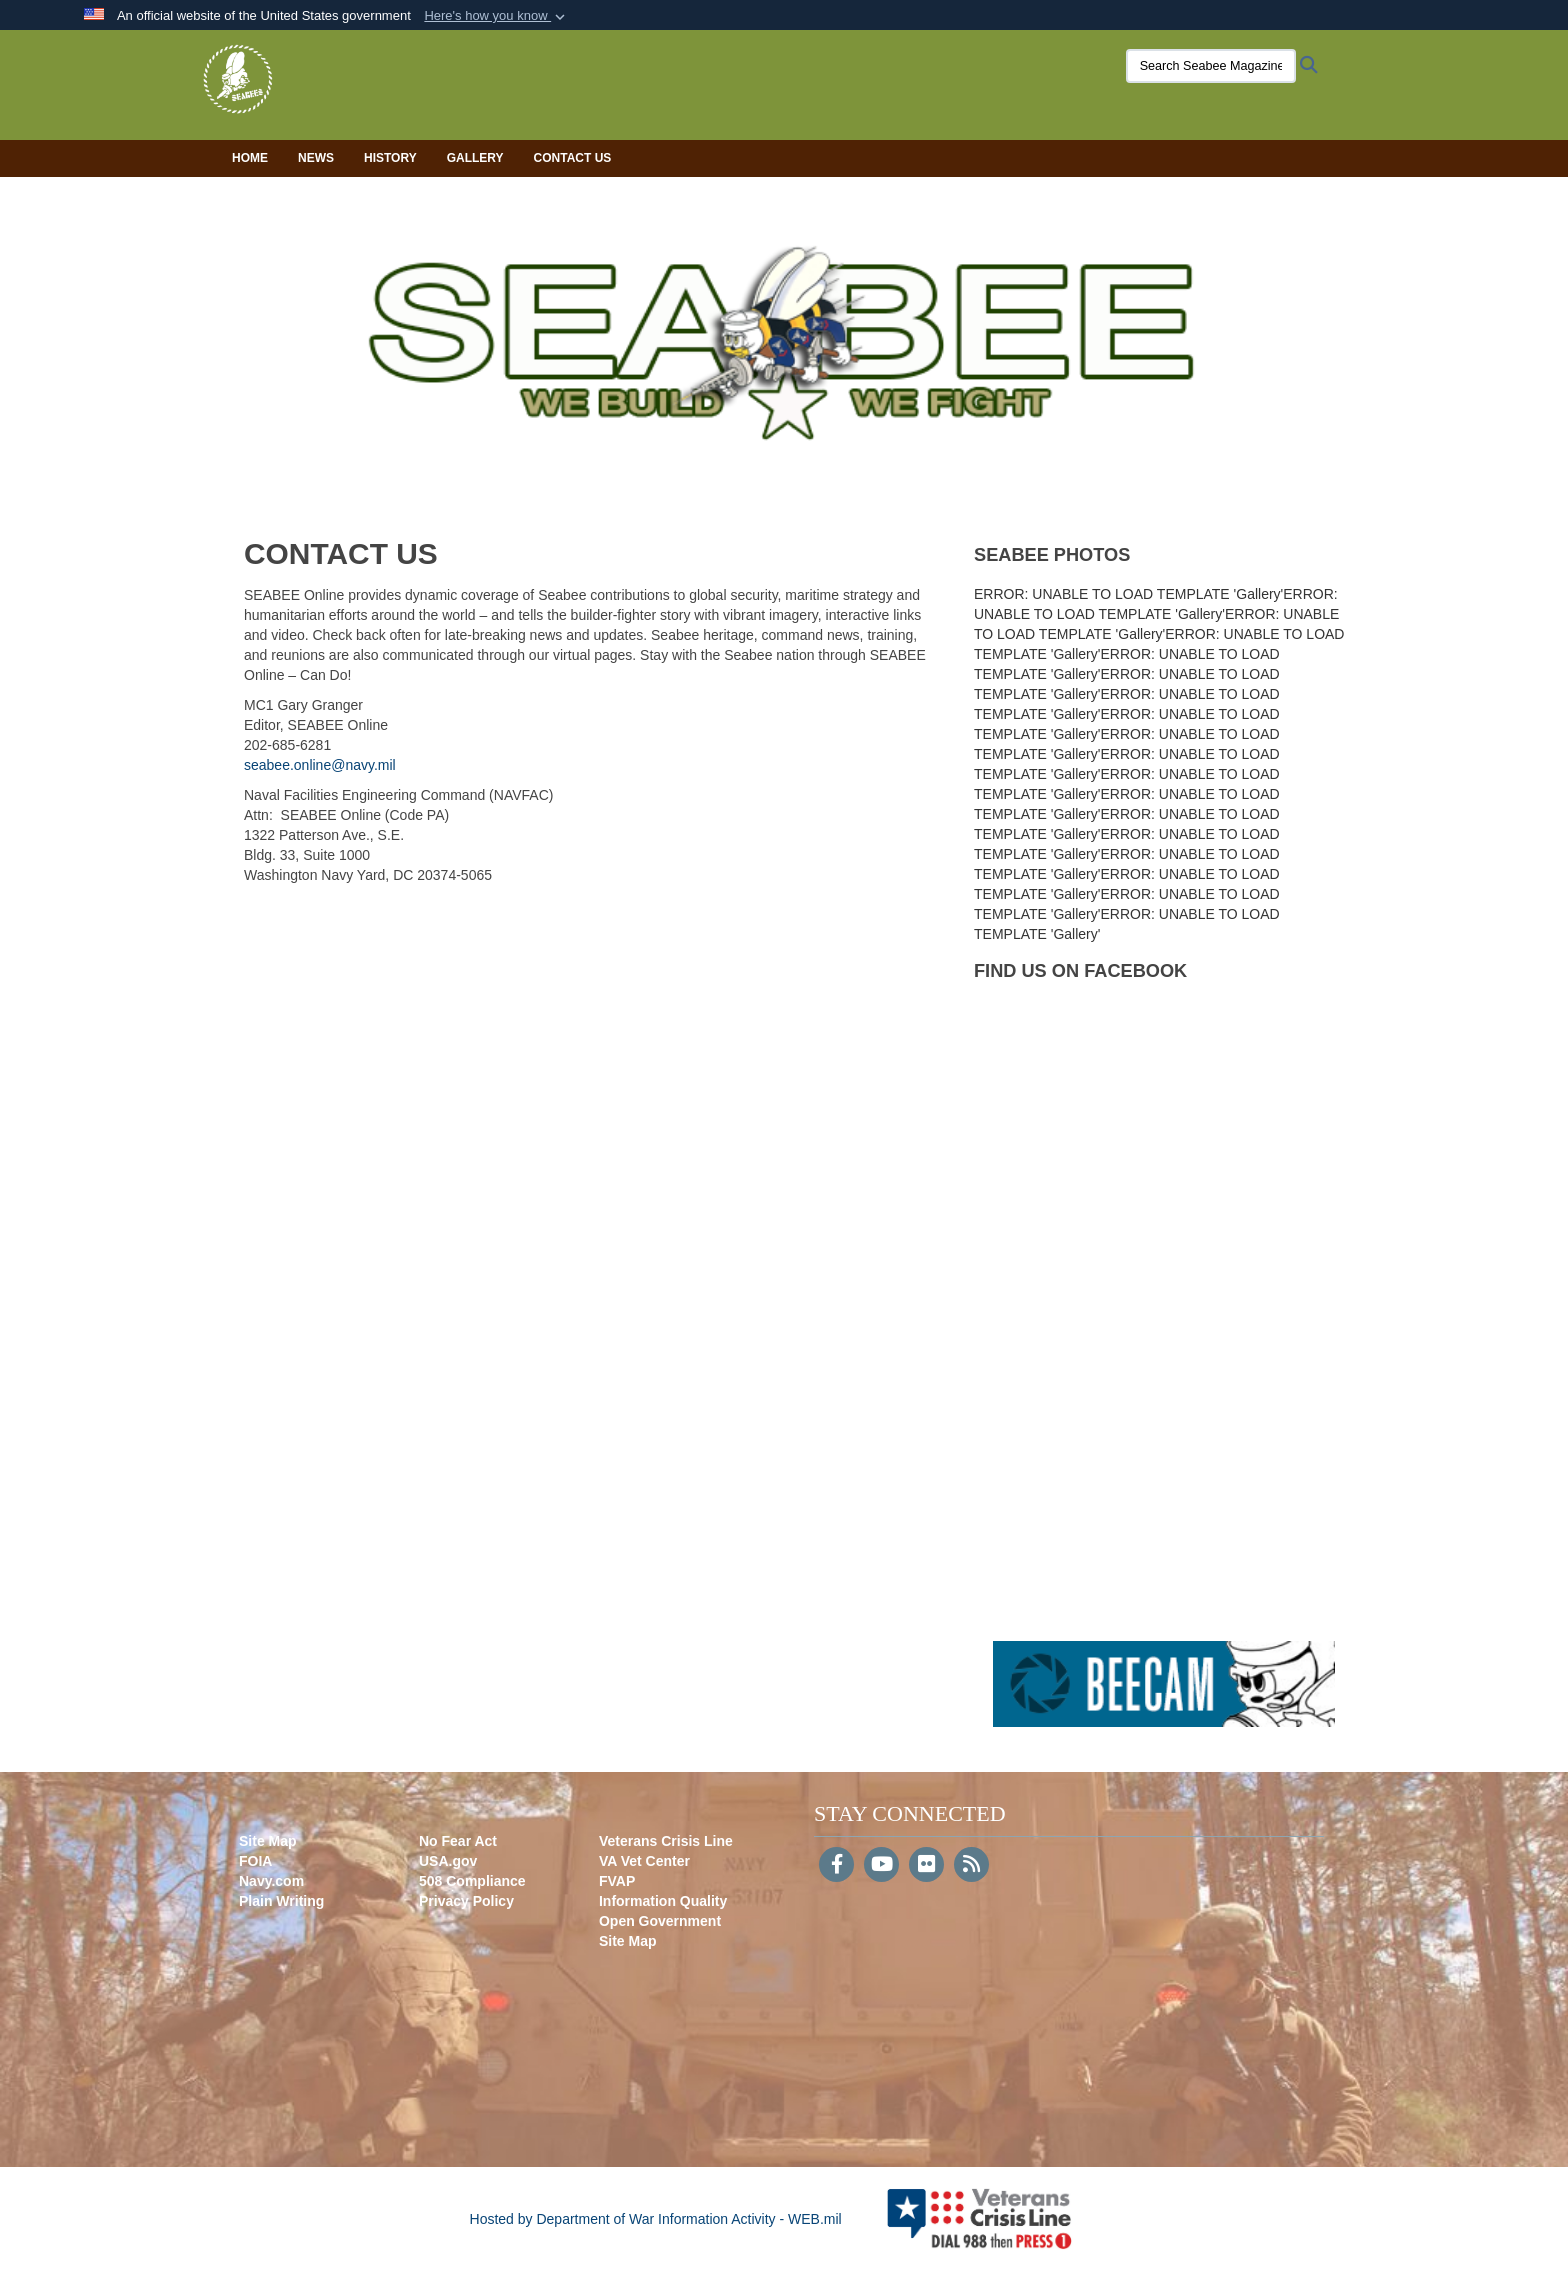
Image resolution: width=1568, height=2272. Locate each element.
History (390, 158)
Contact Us (573, 158)
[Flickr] (926, 1866)
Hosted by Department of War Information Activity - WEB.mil (656, 2219)
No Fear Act (458, 1841)
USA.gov (448, 1861)
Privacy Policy (466, 1901)
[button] (496, 16)
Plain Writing (281, 1901)
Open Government (660, 1921)
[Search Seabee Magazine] (1189, 66)
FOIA (255, 1861)
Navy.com (271, 1881)
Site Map (268, 1841)
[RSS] (971, 1866)
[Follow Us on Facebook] (836, 1866)
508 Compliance (472, 1881)
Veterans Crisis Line (666, 1841)
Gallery (475, 158)
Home (250, 158)
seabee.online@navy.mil (320, 765)
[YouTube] (881, 1866)
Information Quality (663, 1901)
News (316, 158)
